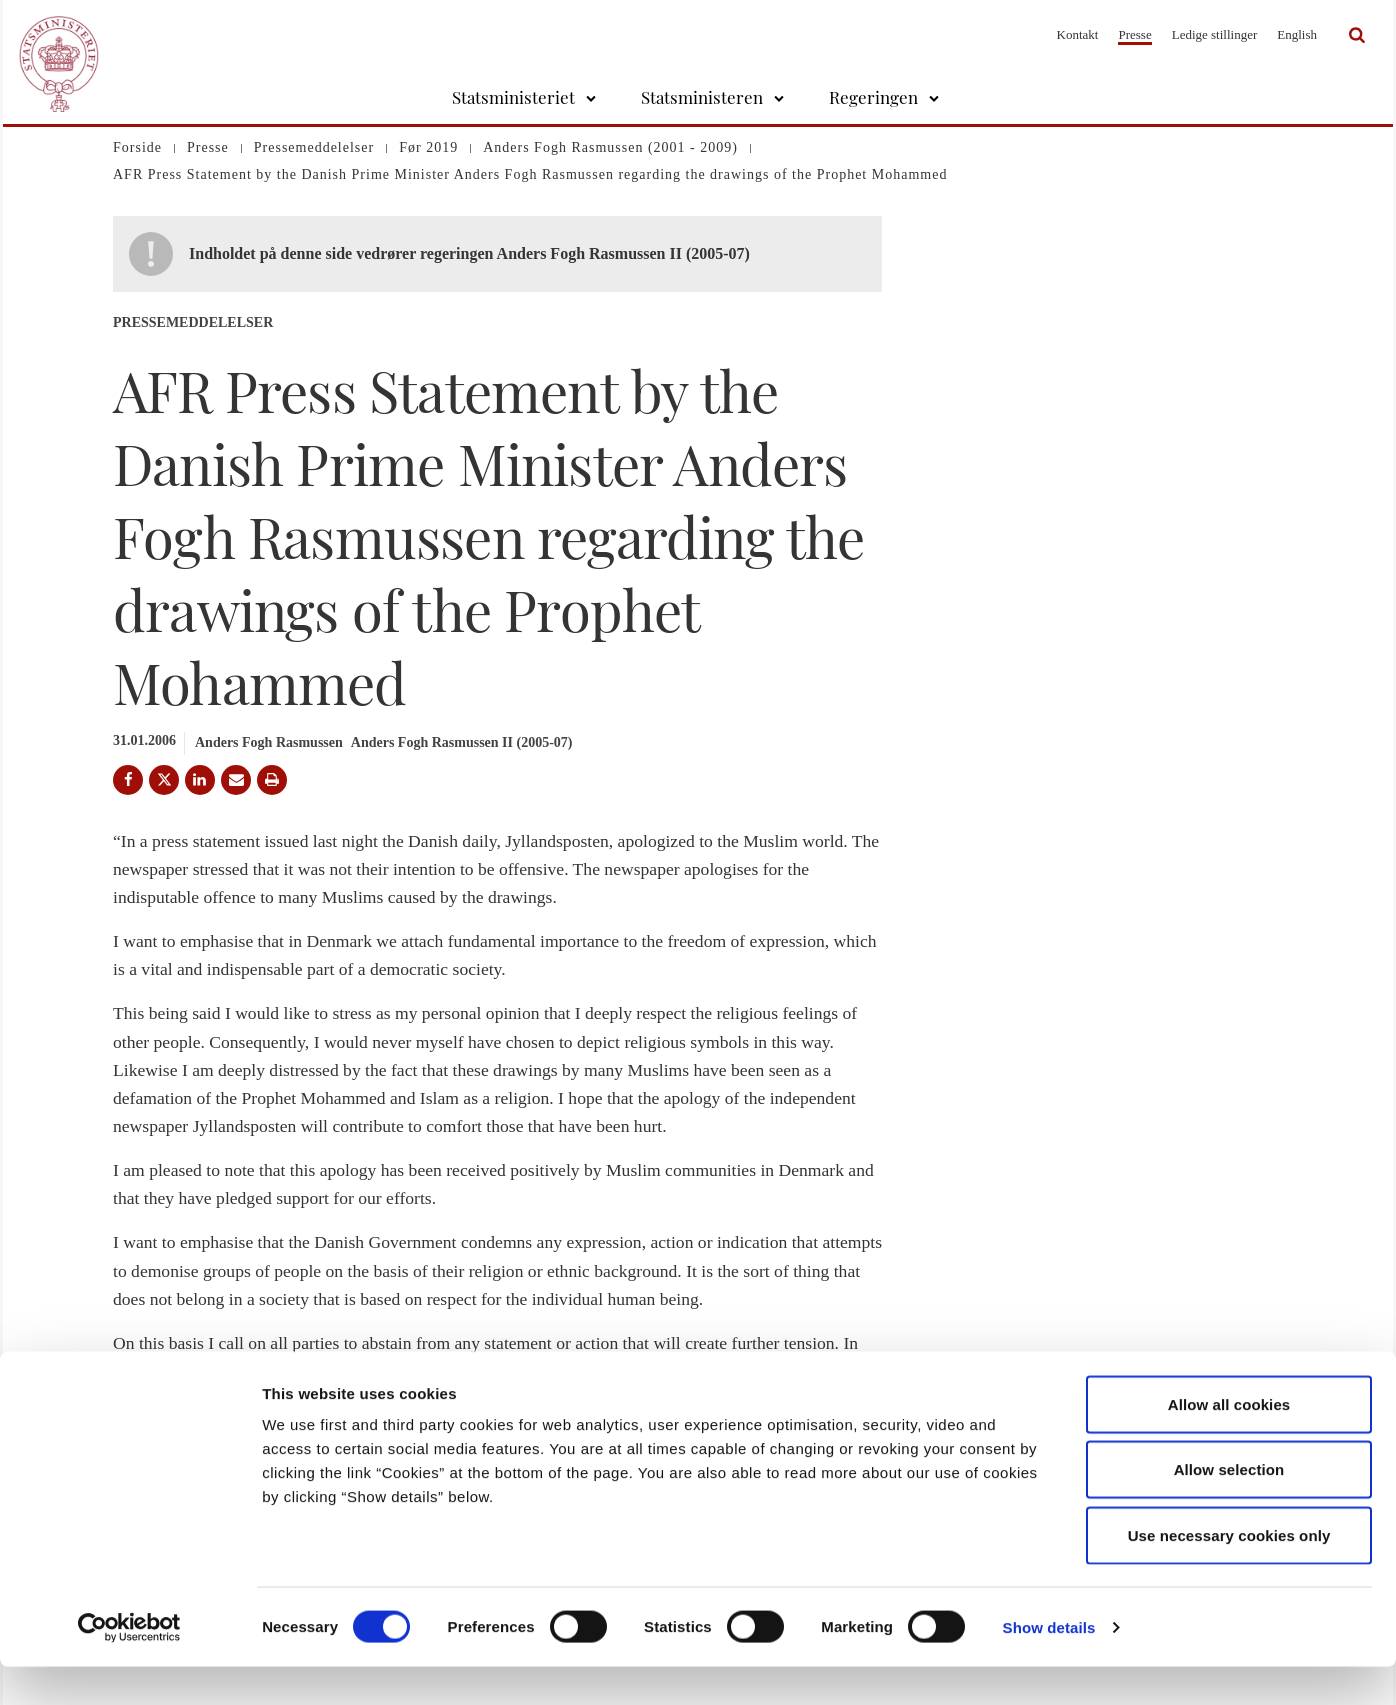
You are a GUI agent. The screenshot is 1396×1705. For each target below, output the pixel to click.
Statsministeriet (513, 97)
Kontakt (1078, 34)
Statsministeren (702, 97)
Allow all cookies (1229, 1442)
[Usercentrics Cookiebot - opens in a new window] (129, 1666)
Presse (1134, 34)
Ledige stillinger (1215, 34)
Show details (1049, 1665)
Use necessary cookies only (1229, 1573)
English (1297, 34)
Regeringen (873, 97)
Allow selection (1229, 1508)
